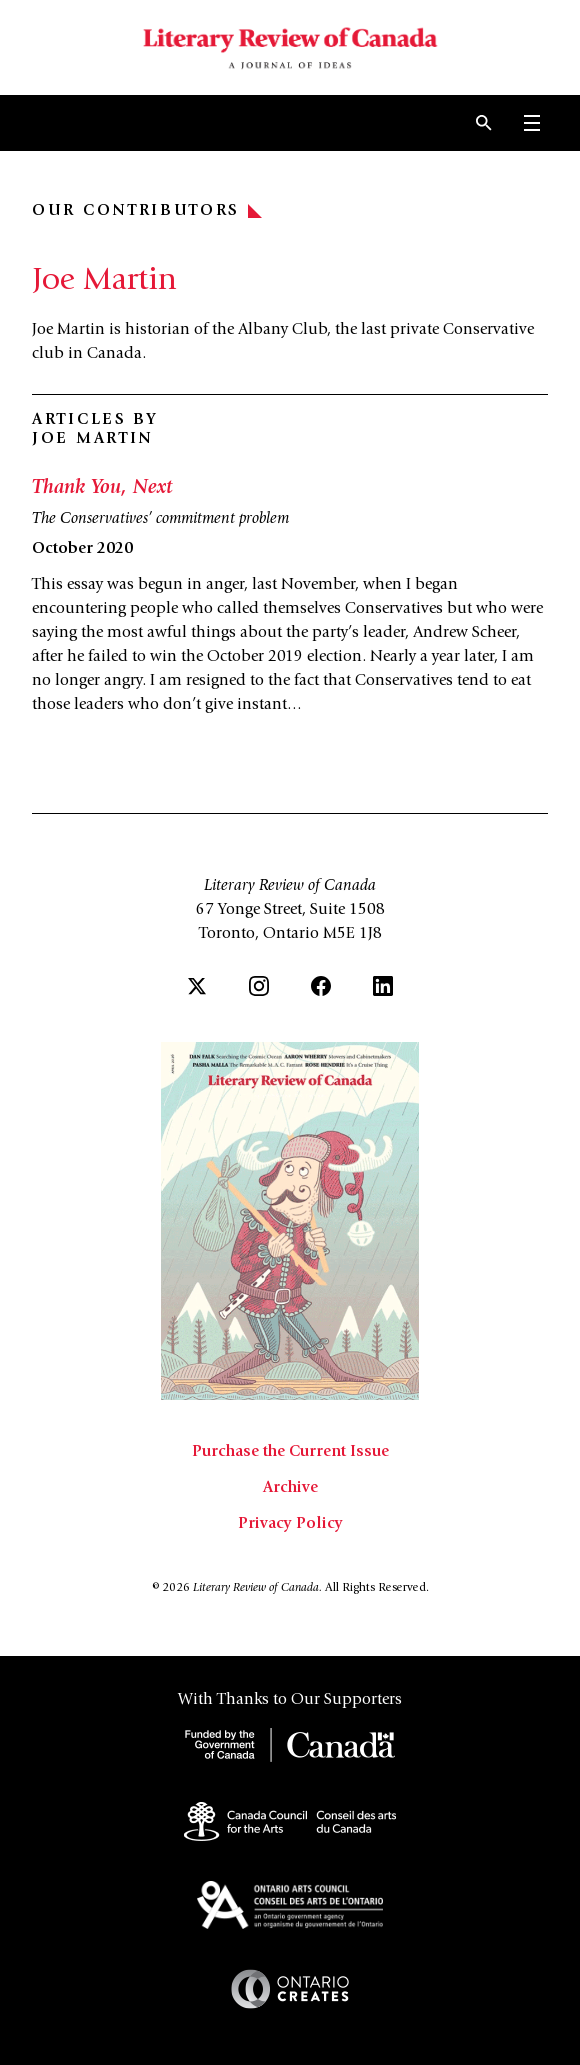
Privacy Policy (290, 1524)
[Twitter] (197, 986)
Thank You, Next (102, 489)
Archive (290, 1488)
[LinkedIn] (383, 986)
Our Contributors (147, 211)
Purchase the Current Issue (290, 1452)
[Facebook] (321, 986)
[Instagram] (259, 986)
